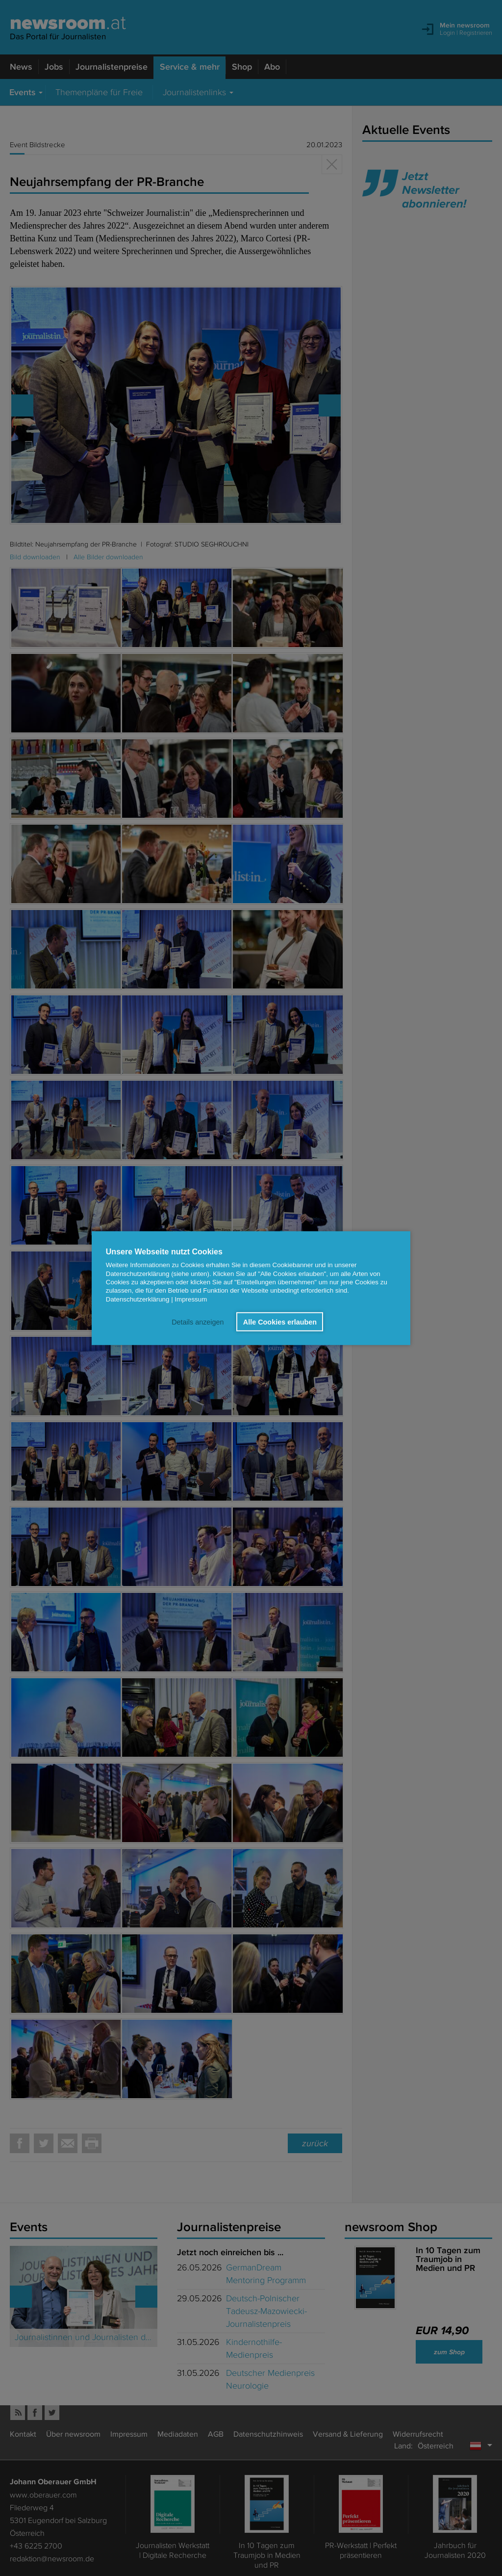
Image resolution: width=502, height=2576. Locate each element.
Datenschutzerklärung (138, 1298)
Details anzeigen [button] (198, 1322)
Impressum (191, 1298)
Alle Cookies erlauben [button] (280, 1322)
